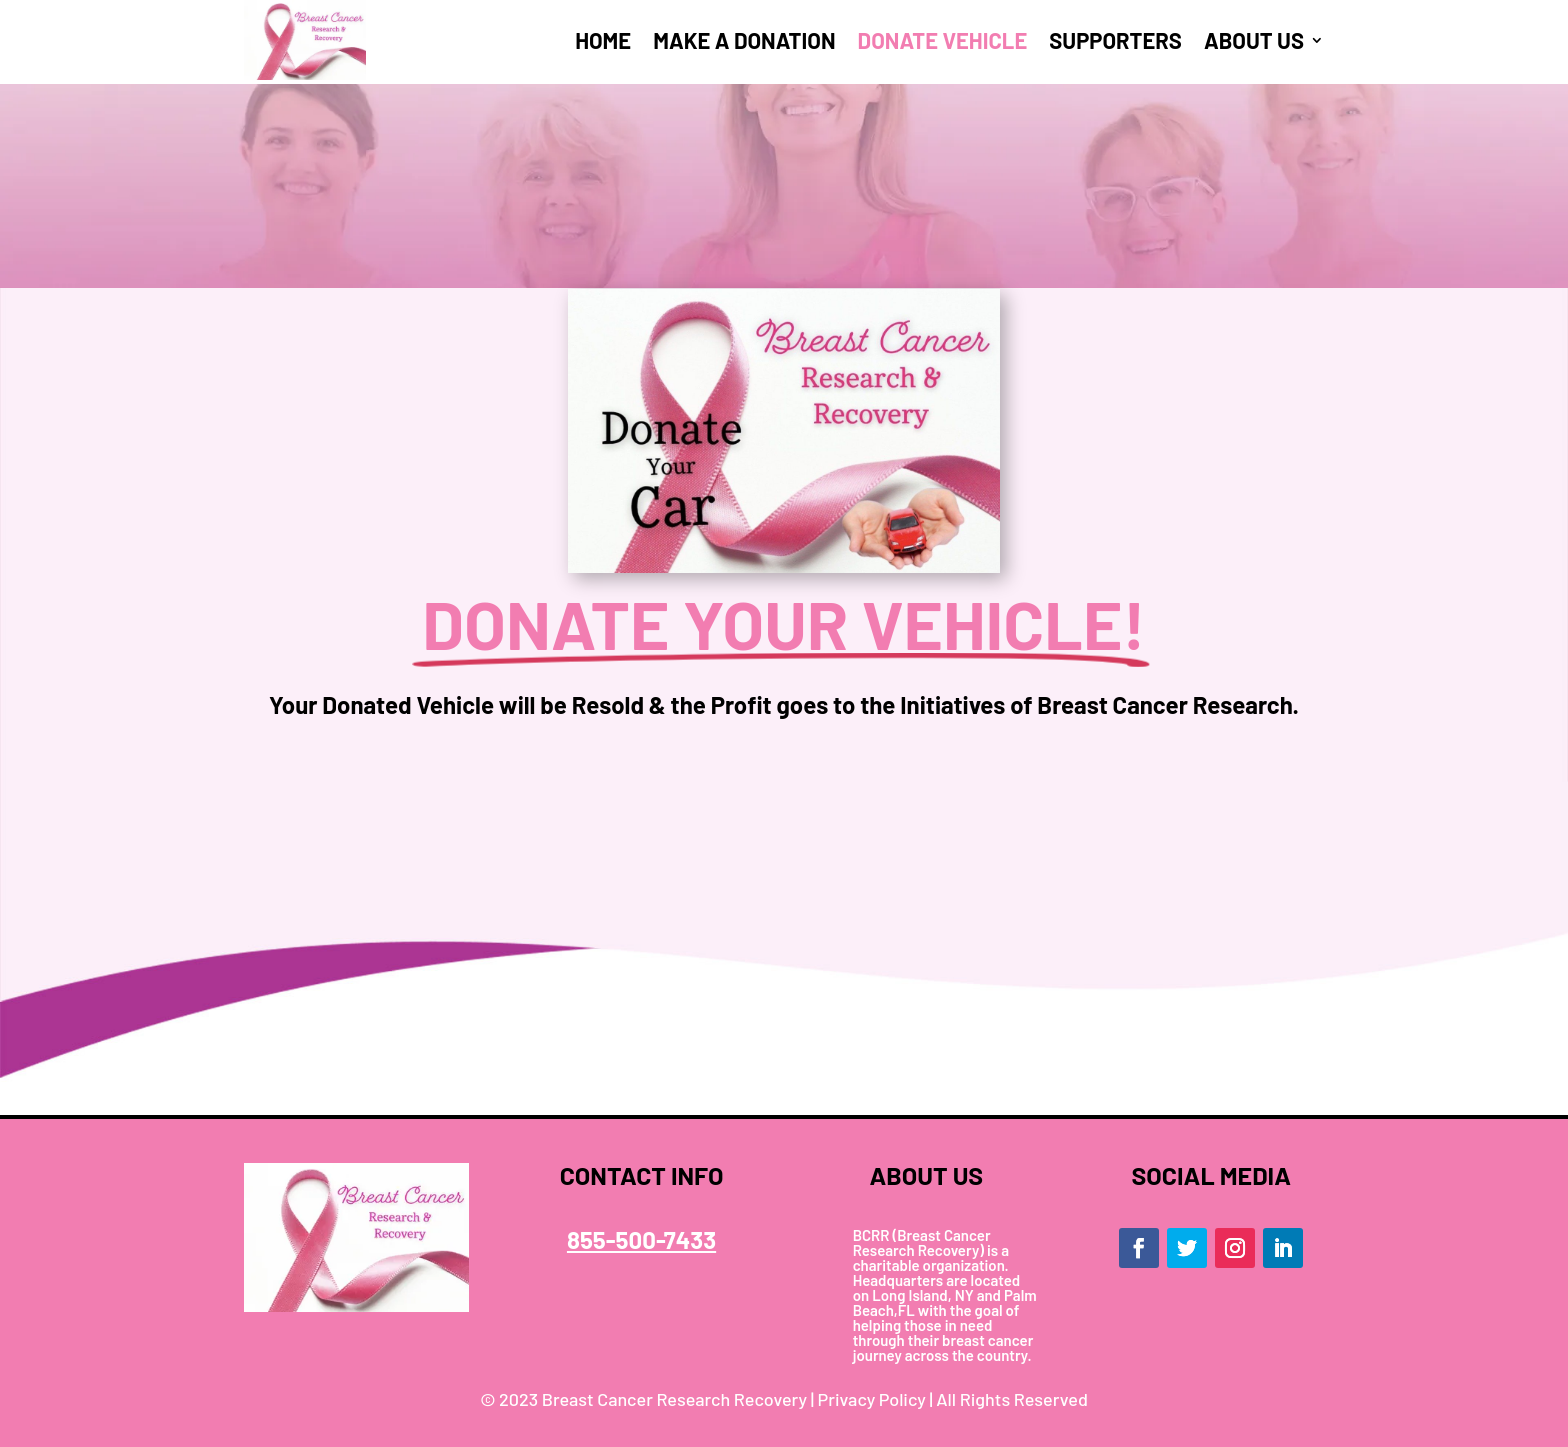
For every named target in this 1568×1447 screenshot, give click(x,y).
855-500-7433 (641, 1239)
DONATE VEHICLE (943, 40)
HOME (603, 40)
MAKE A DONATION (744, 40)
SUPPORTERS (1115, 40)
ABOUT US (1254, 40)
